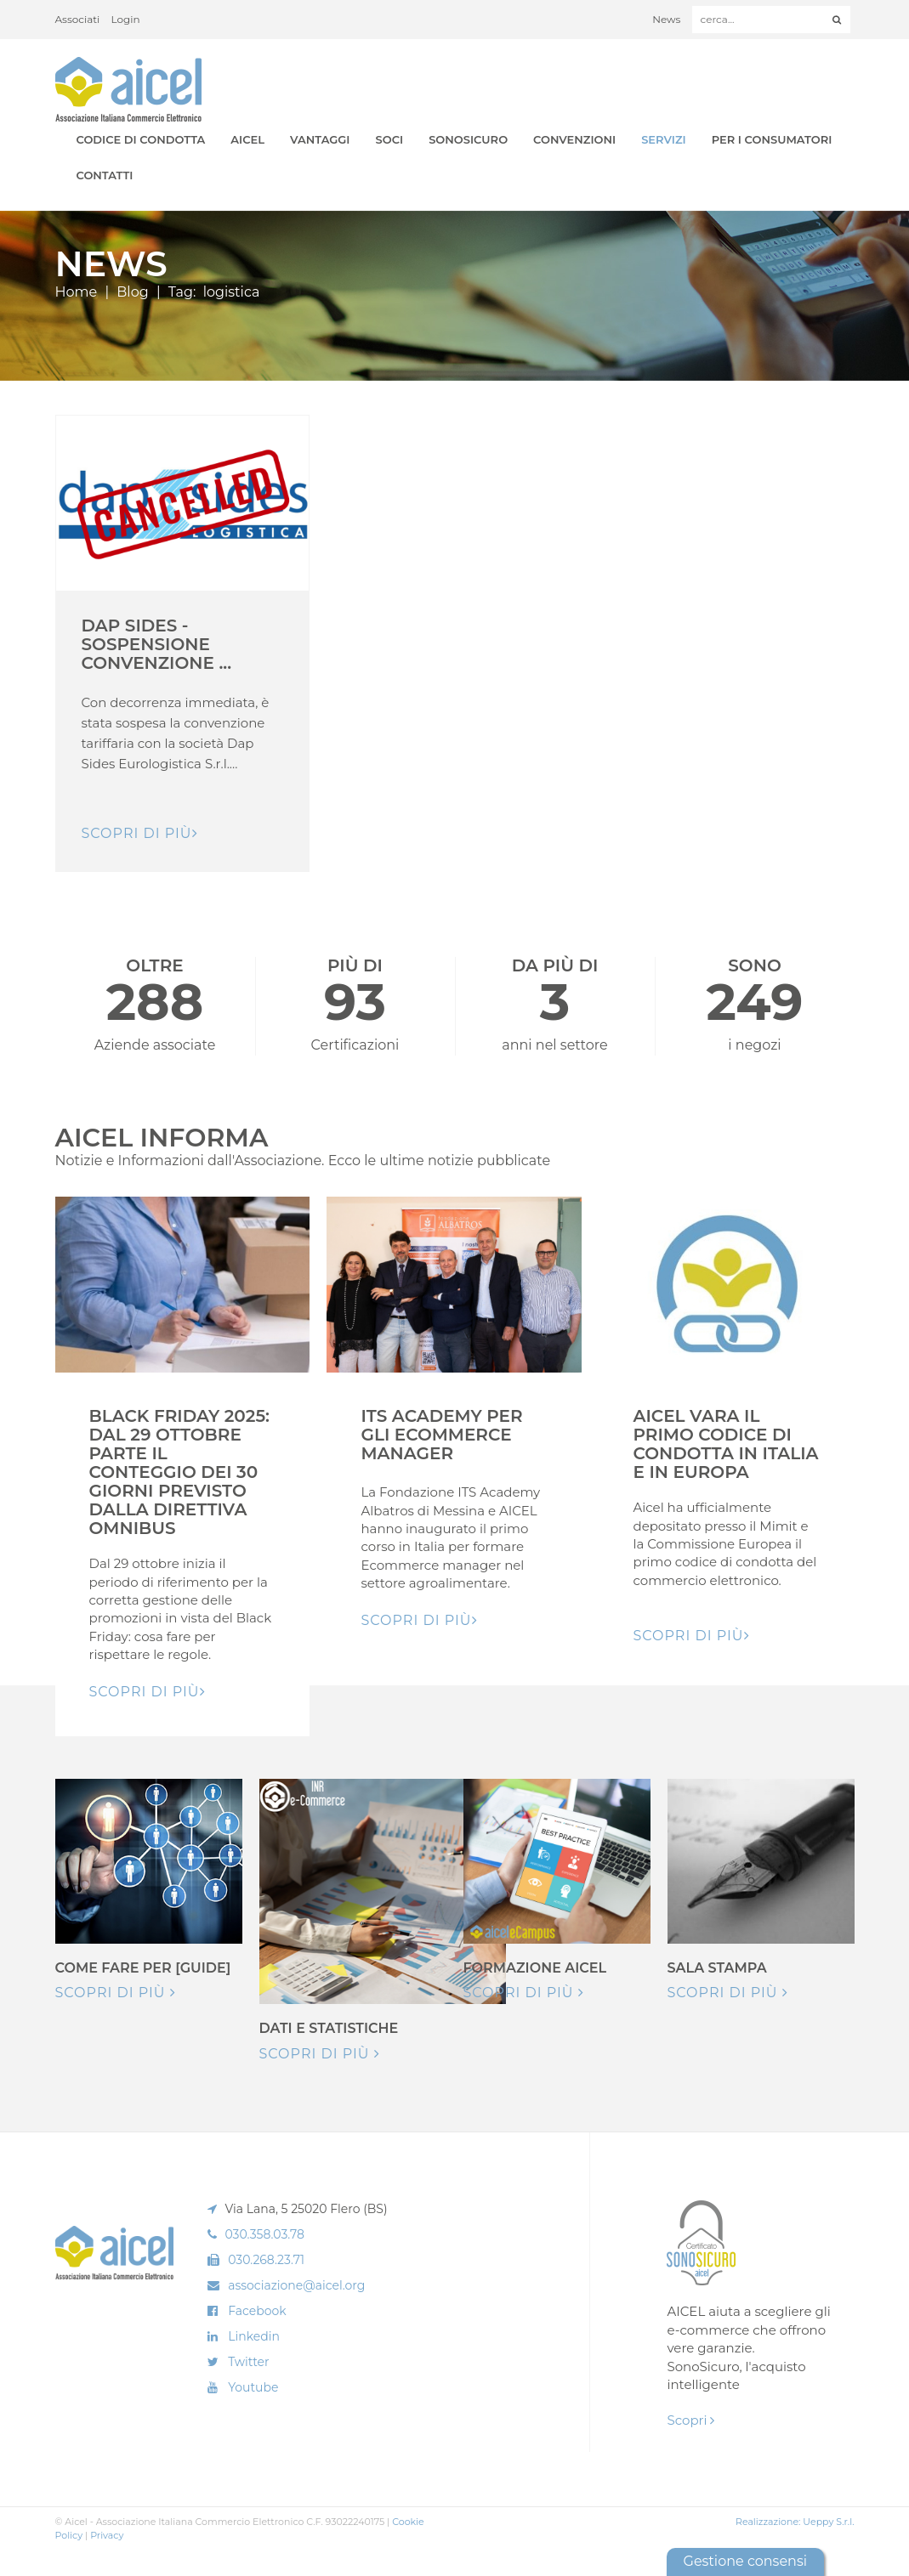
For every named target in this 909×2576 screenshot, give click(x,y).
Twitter (249, 2361)
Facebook (257, 2310)
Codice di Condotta (141, 139)
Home (76, 292)
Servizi (663, 139)
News (666, 19)
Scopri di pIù (140, 833)
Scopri (690, 2420)
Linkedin (254, 2336)
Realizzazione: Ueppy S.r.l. (795, 2522)
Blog (132, 292)
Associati (77, 19)
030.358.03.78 (264, 2234)
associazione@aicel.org (296, 2285)
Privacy (106, 2535)
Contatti (105, 175)
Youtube (253, 2387)
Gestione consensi (745, 2561)
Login (125, 19)
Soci (390, 139)
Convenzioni (574, 139)
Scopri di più (115, 1992)
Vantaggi (319, 139)
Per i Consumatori (772, 139)
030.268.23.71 (266, 2259)
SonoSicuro (468, 139)
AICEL (247, 139)
